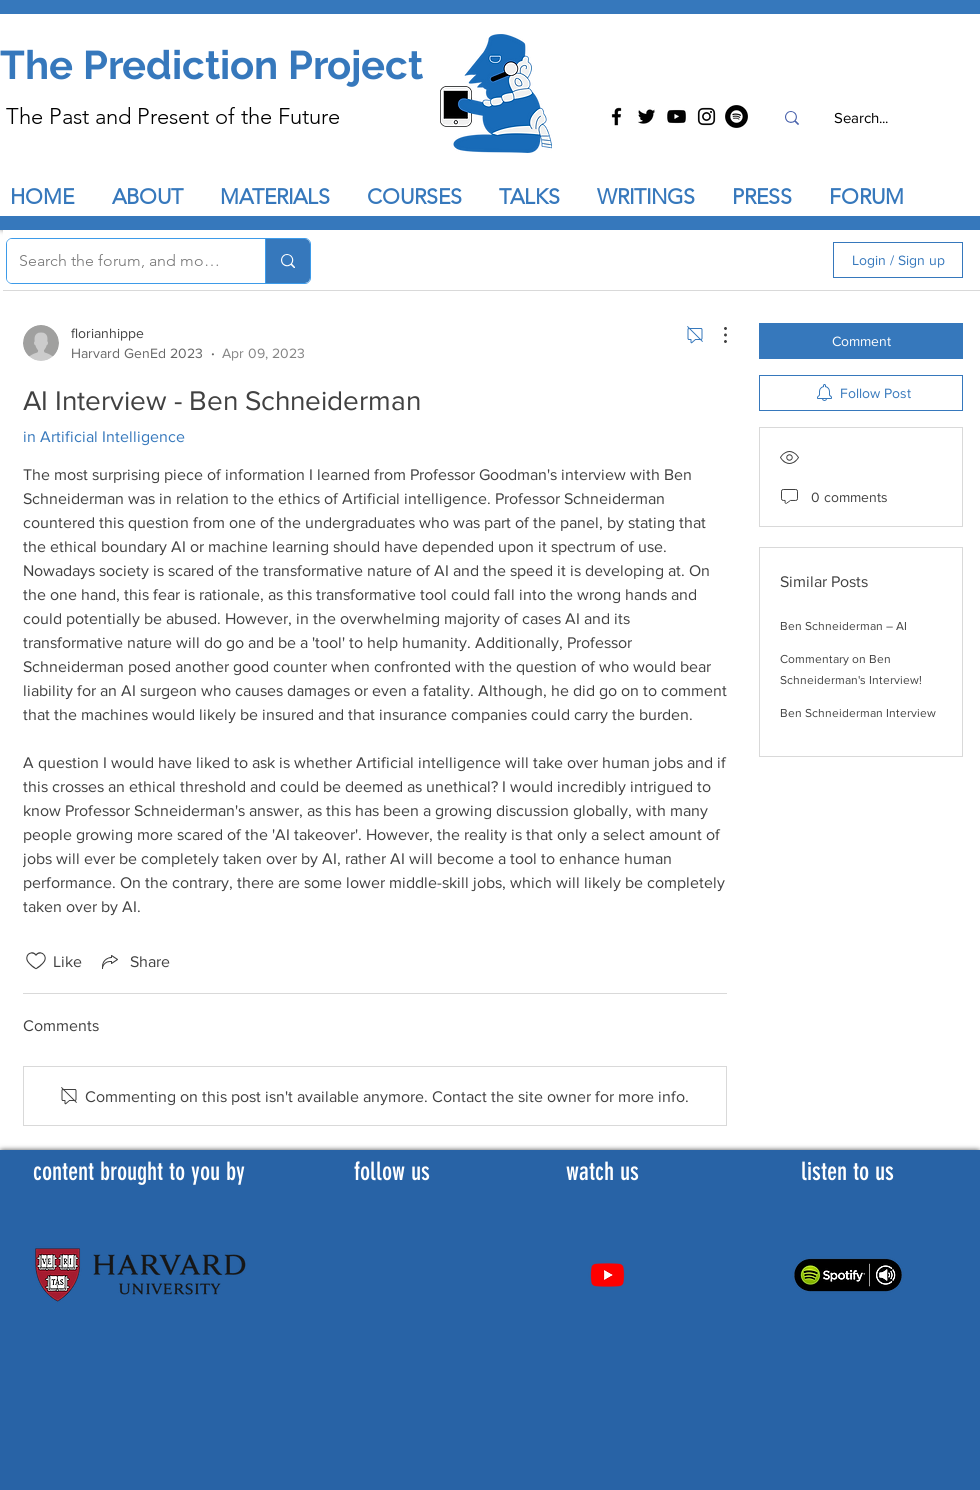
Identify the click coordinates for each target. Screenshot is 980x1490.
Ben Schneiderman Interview (858, 713)
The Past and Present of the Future (173, 116)
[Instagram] (706, 116)
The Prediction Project (211, 64)
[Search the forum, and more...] (121, 261)
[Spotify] (736, 116)
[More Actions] (715, 335)
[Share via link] (134, 961)
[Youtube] (607, 1274)
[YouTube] (676, 116)
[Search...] (860, 117)
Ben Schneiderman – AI (843, 626)
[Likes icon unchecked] (36, 961)
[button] (538, 197)
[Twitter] (646, 116)
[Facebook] (616, 116)
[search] (711, 260)
